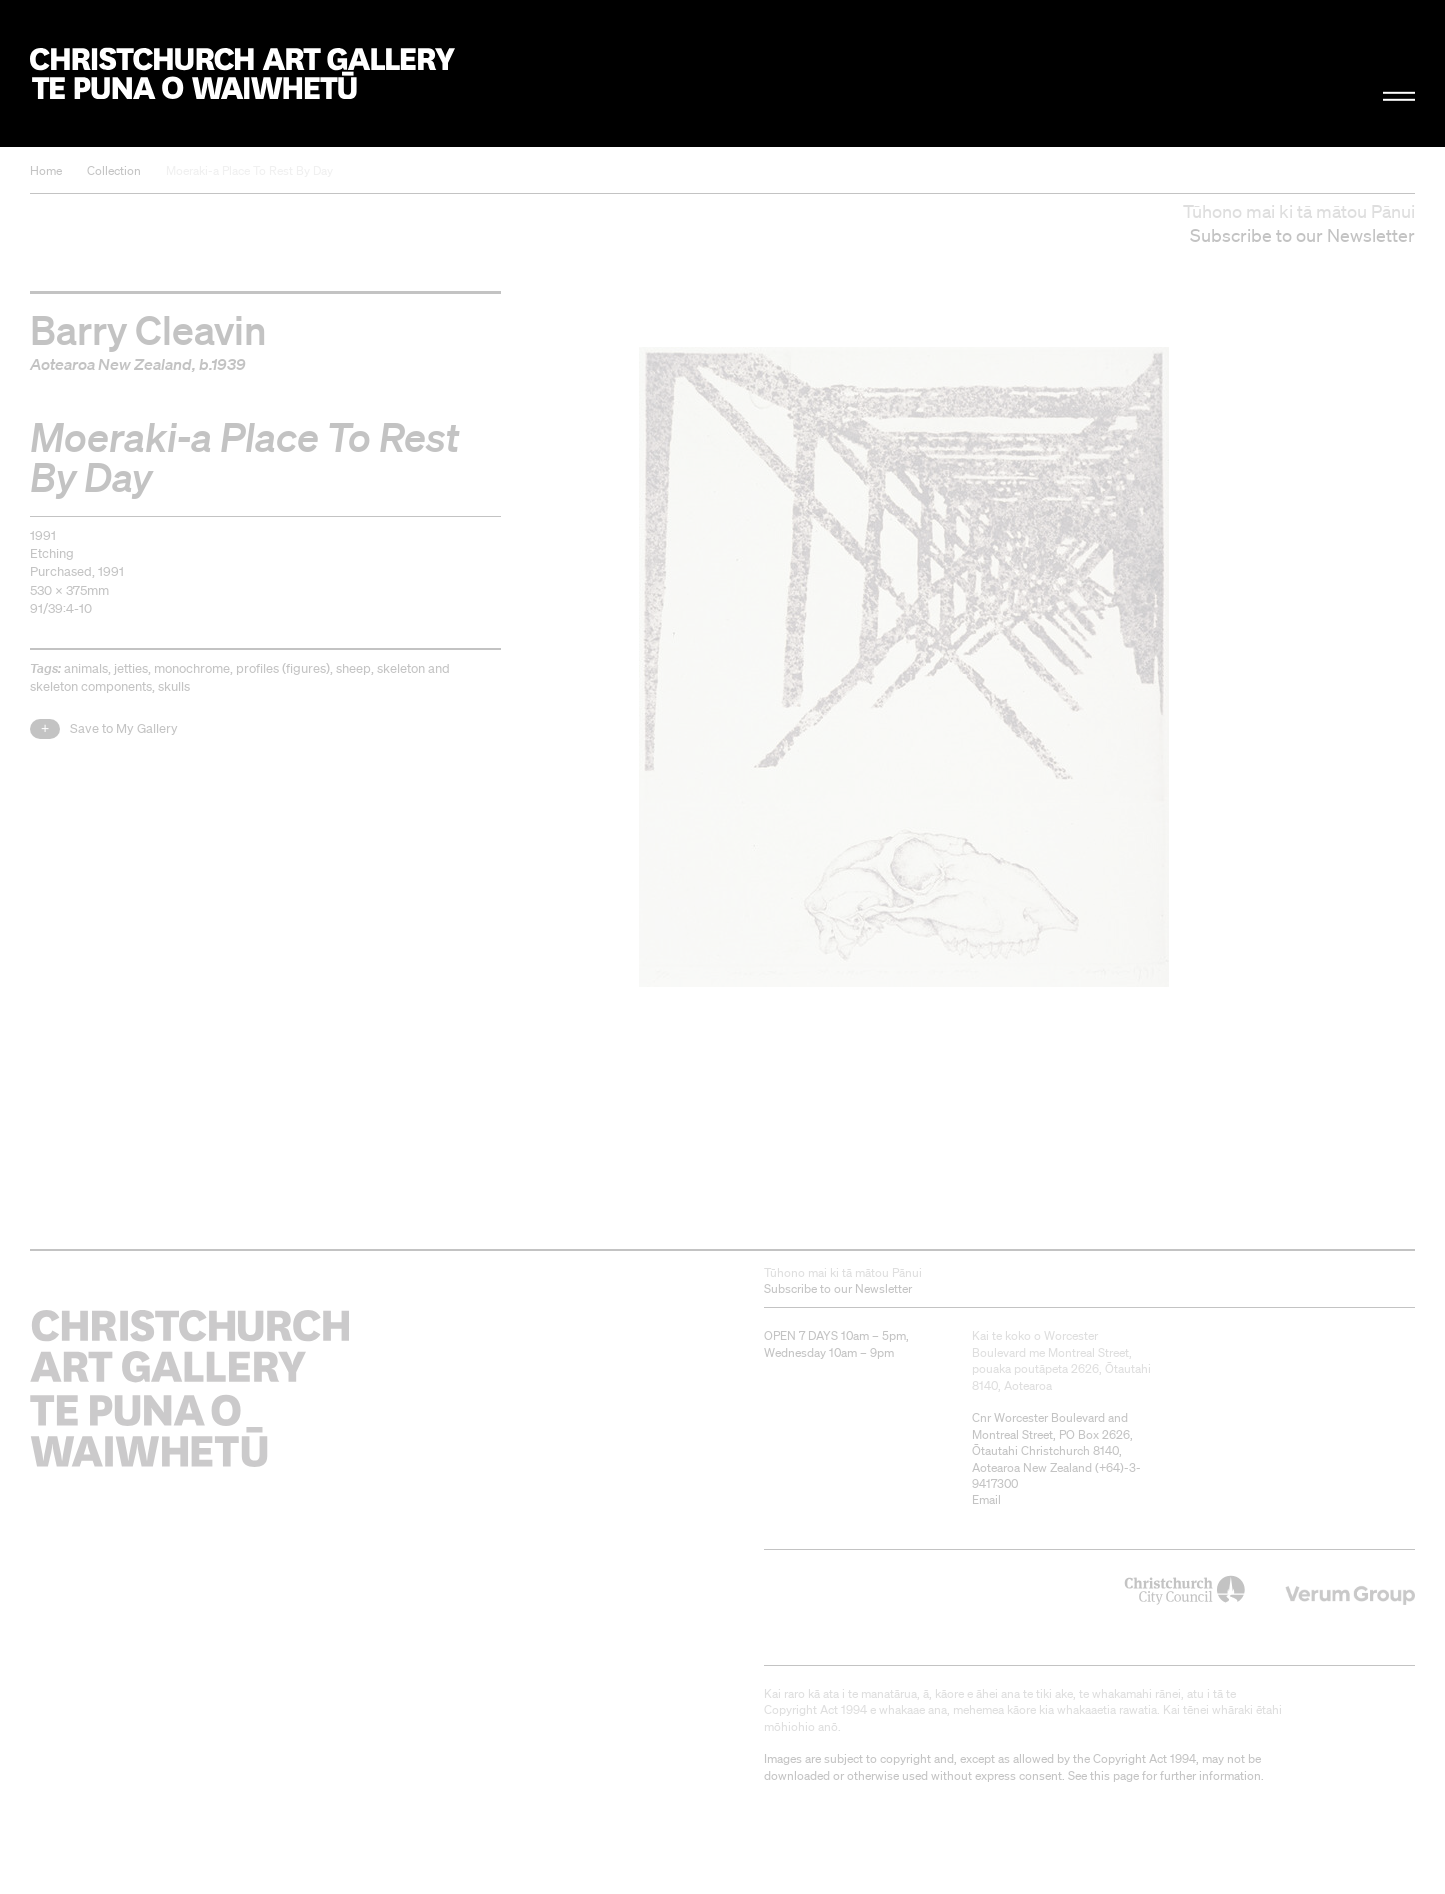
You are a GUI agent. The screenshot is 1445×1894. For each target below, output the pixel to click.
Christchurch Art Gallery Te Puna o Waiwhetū (242, 73)
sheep (353, 668)
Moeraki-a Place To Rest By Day (249, 170)
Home (46, 170)
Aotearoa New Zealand (111, 364)
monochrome (192, 668)
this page (1114, 1775)
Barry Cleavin (148, 329)
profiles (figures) (283, 668)
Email (986, 1499)
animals (86, 668)
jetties (131, 668)
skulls (174, 686)
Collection (114, 170)
